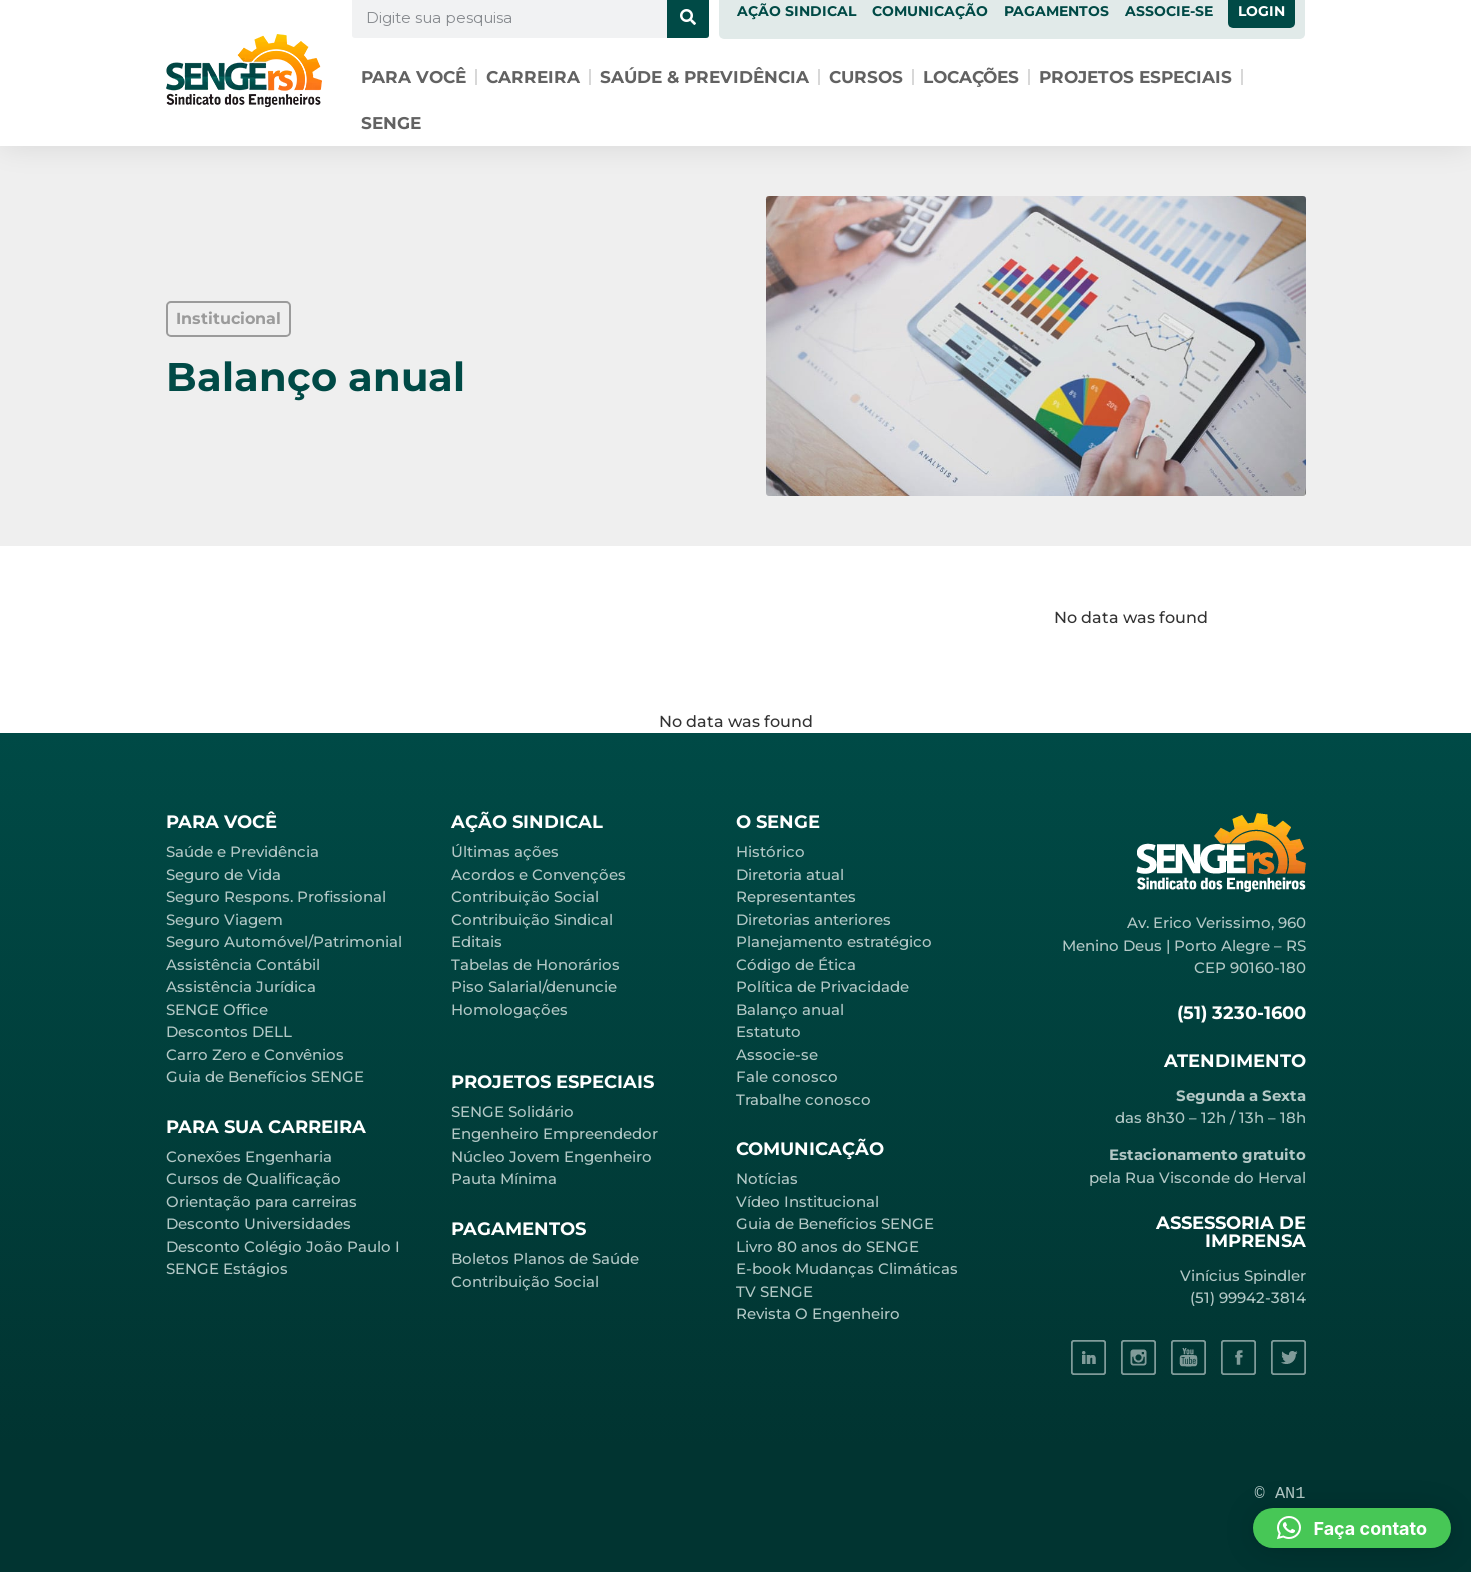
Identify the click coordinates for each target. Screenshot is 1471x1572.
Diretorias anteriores (813, 919)
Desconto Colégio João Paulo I (283, 1246)
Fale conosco (787, 1076)
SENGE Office (217, 1009)
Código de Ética (796, 964)
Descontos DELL (229, 1031)
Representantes (796, 896)
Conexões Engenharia (249, 1156)
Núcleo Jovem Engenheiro (551, 1156)
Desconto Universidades (258, 1223)
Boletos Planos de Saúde (545, 1258)
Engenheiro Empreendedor (554, 1133)
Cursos (866, 77)
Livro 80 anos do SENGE (827, 1246)
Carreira (533, 77)
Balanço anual (790, 1009)
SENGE (391, 123)
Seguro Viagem (224, 919)
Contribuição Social (525, 896)
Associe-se (777, 1054)
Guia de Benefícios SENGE (265, 1076)
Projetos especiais (1135, 77)
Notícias (767, 1178)
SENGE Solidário (512, 1111)
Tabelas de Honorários (535, 964)
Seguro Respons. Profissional (276, 896)
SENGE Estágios (227, 1268)
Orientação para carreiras (261, 1201)
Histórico (770, 851)
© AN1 (1280, 1493)
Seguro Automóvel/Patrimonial (284, 941)
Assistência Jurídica (241, 986)
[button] (228, 319)
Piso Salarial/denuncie (534, 986)
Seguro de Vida (223, 874)
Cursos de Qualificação (253, 1178)
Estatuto (768, 1031)
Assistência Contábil (243, 964)
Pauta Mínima (504, 1178)
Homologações (509, 1009)
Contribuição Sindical (532, 919)
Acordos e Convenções (538, 874)
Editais (476, 941)
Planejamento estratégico (834, 941)
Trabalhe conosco (803, 1099)
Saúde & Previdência (704, 77)
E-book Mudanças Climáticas (847, 1268)
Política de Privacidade (822, 986)
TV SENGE (774, 1291)
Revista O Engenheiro (818, 1313)
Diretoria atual (790, 874)
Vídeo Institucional (807, 1201)
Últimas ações (505, 851)
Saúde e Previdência (242, 851)
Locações (971, 77)
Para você (413, 77)
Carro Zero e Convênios (255, 1054)
